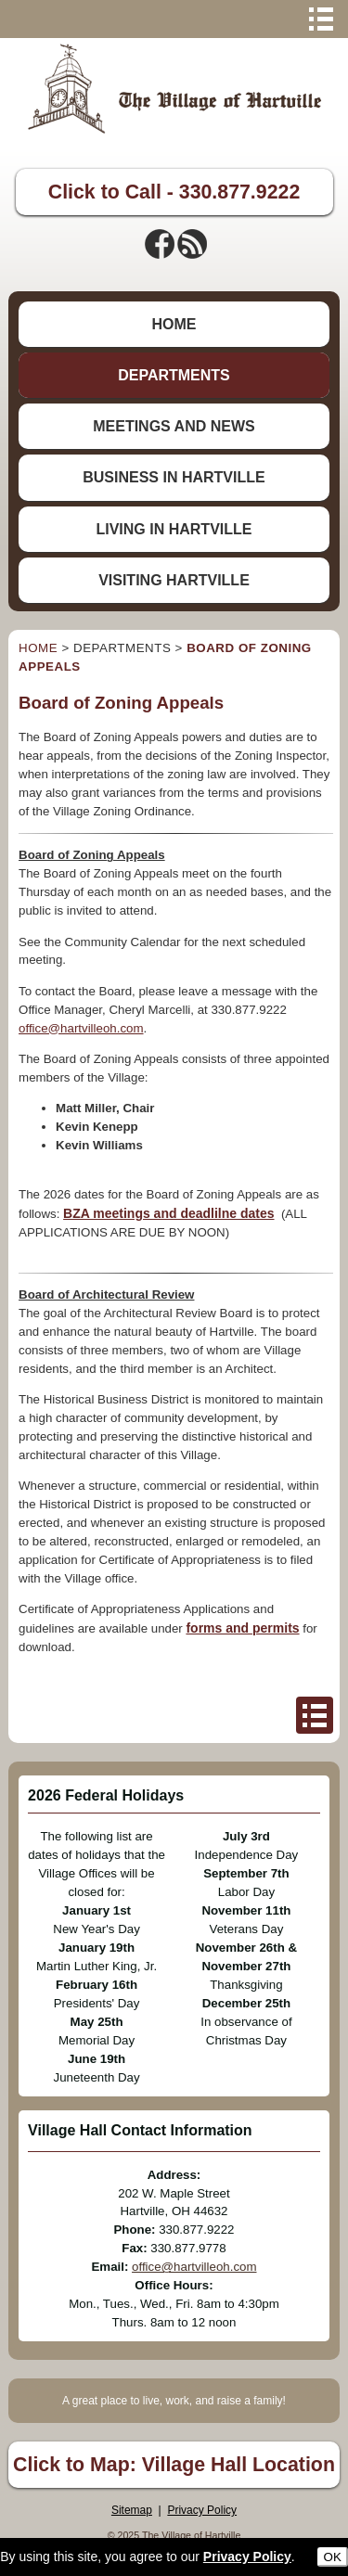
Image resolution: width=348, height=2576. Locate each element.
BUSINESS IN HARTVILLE (173, 477)
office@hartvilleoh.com (81, 1028)
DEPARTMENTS (174, 375)
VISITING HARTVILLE (174, 580)
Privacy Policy (202, 2510)
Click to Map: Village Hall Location (174, 2465)
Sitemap (131, 2510)
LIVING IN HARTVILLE (173, 529)
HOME (173, 324)
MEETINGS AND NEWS (174, 426)
